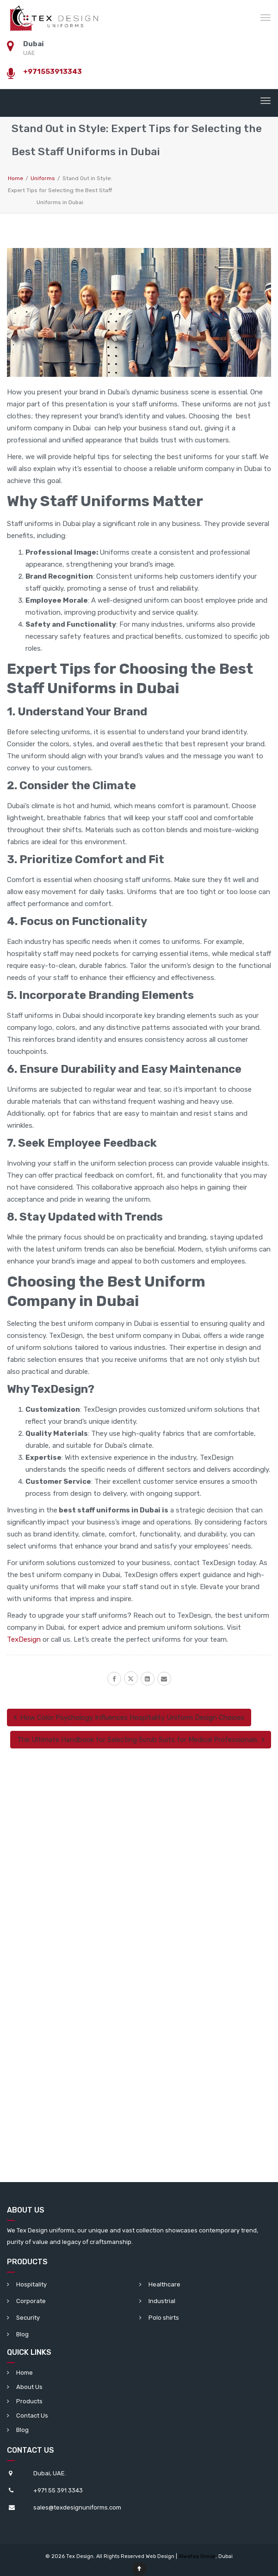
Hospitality (31, 2284)
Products (29, 2401)
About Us (29, 2386)
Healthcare (164, 2284)
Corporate (31, 2301)
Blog (22, 2334)
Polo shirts (163, 2317)
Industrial (161, 2301)
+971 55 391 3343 (58, 2490)
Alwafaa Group (197, 2556)
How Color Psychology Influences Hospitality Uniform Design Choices (129, 1717)
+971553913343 (52, 71)
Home (24, 2372)
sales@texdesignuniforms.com (77, 2507)
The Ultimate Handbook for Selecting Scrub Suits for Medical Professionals (140, 1739)
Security (28, 2317)
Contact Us (32, 2415)
